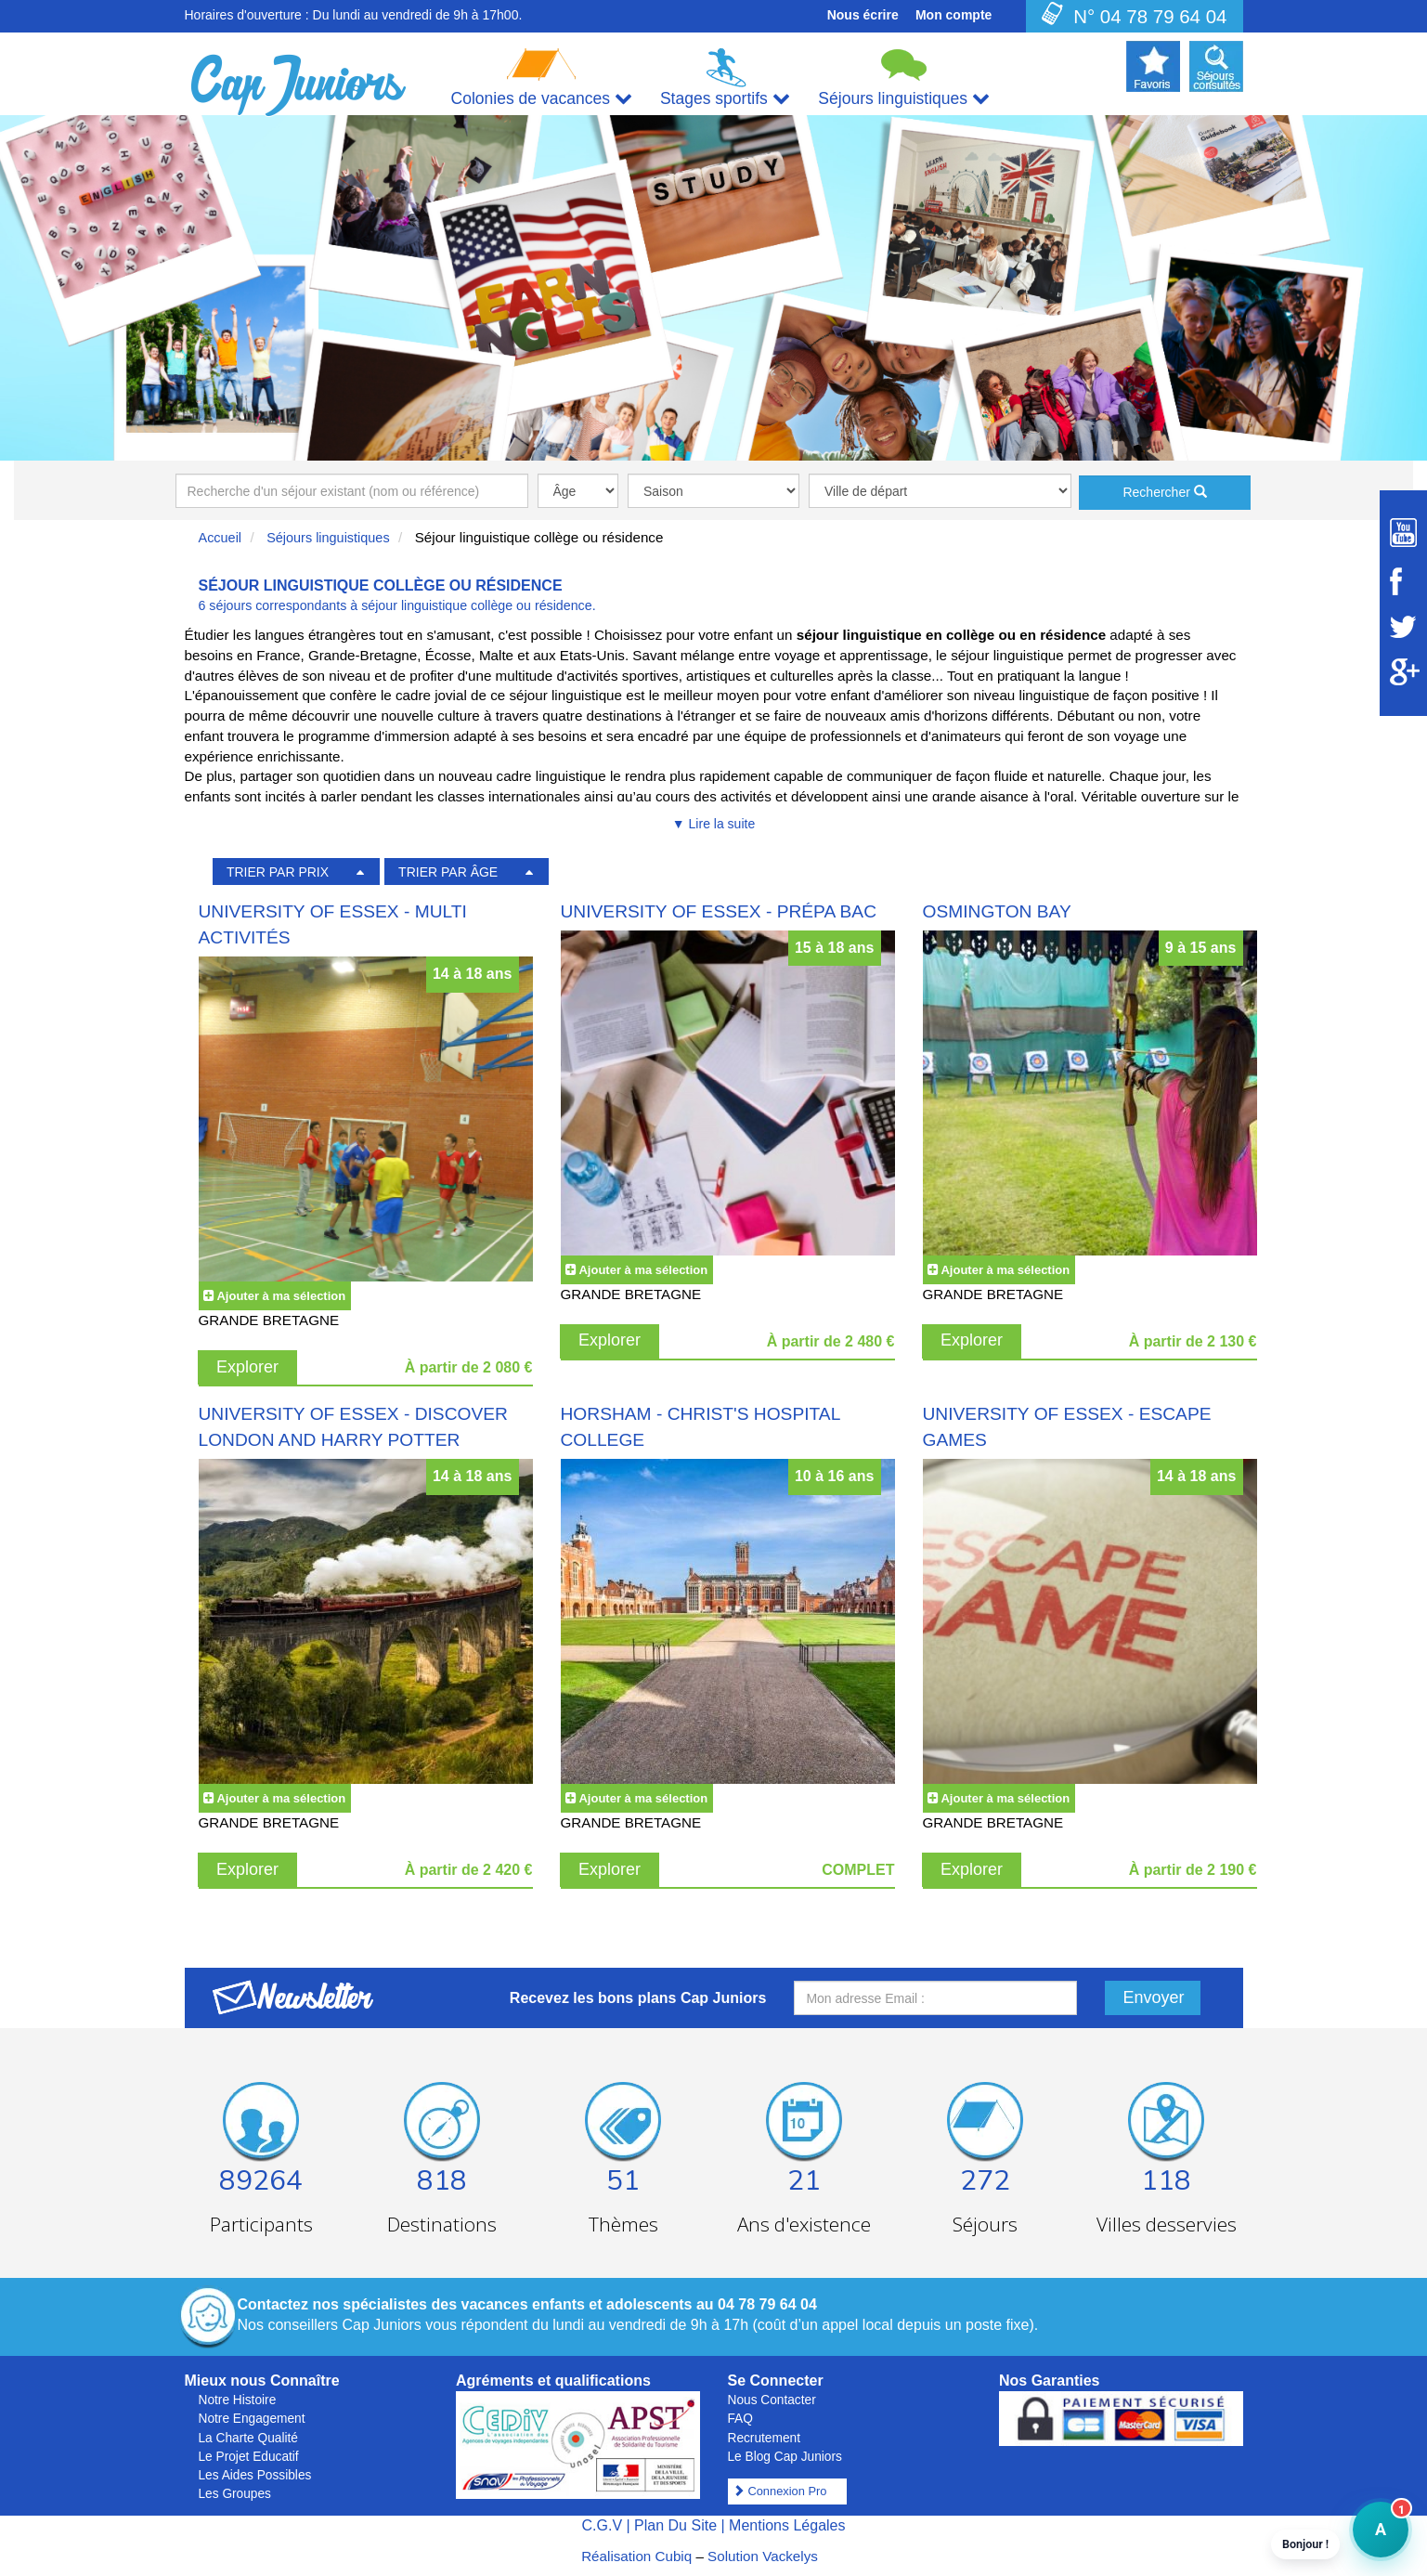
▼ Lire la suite (713, 823)
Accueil (220, 537)
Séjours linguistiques (327, 537)
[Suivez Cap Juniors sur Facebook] (1403, 581)
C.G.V (601, 2525)
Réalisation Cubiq (636, 2556)
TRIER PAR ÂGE (448, 872)
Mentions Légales (787, 2525)
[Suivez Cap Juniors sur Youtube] (1403, 532)
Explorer (247, 1367)
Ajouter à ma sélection (280, 1296)
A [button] (1369, 2538)
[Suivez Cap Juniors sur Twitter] (1403, 627)
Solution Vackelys (762, 2556)
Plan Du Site (675, 2525)
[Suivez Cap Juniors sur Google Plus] (1403, 671)
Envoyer (1154, 1997)
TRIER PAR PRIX (278, 872)
